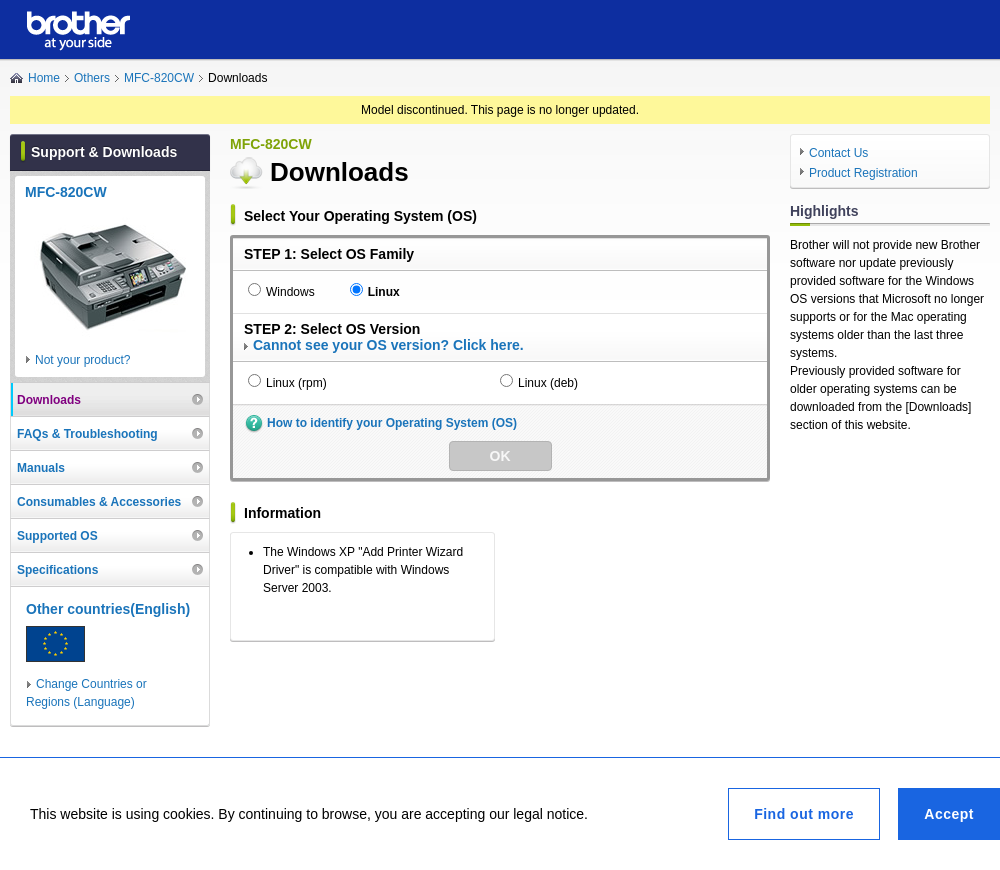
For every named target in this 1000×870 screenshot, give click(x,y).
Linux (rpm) (296, 383)
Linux (384, 292)
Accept (949, 814)
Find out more (804, 814)
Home (44, 78)
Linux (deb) (548, 383)
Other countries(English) (108, 609)
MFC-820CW (159, 78)
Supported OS (57, 536)
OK (500, 456)
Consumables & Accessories (99, 502)
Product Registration (863, 173)
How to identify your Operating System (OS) (392, 423)
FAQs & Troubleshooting (87, 434)
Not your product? (82, 360)
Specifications (57, 570)
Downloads (49, 400)
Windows (290, 292)
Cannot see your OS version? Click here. (388, 345)
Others (92, 78)
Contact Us (838, 153)
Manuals (41, 468)
